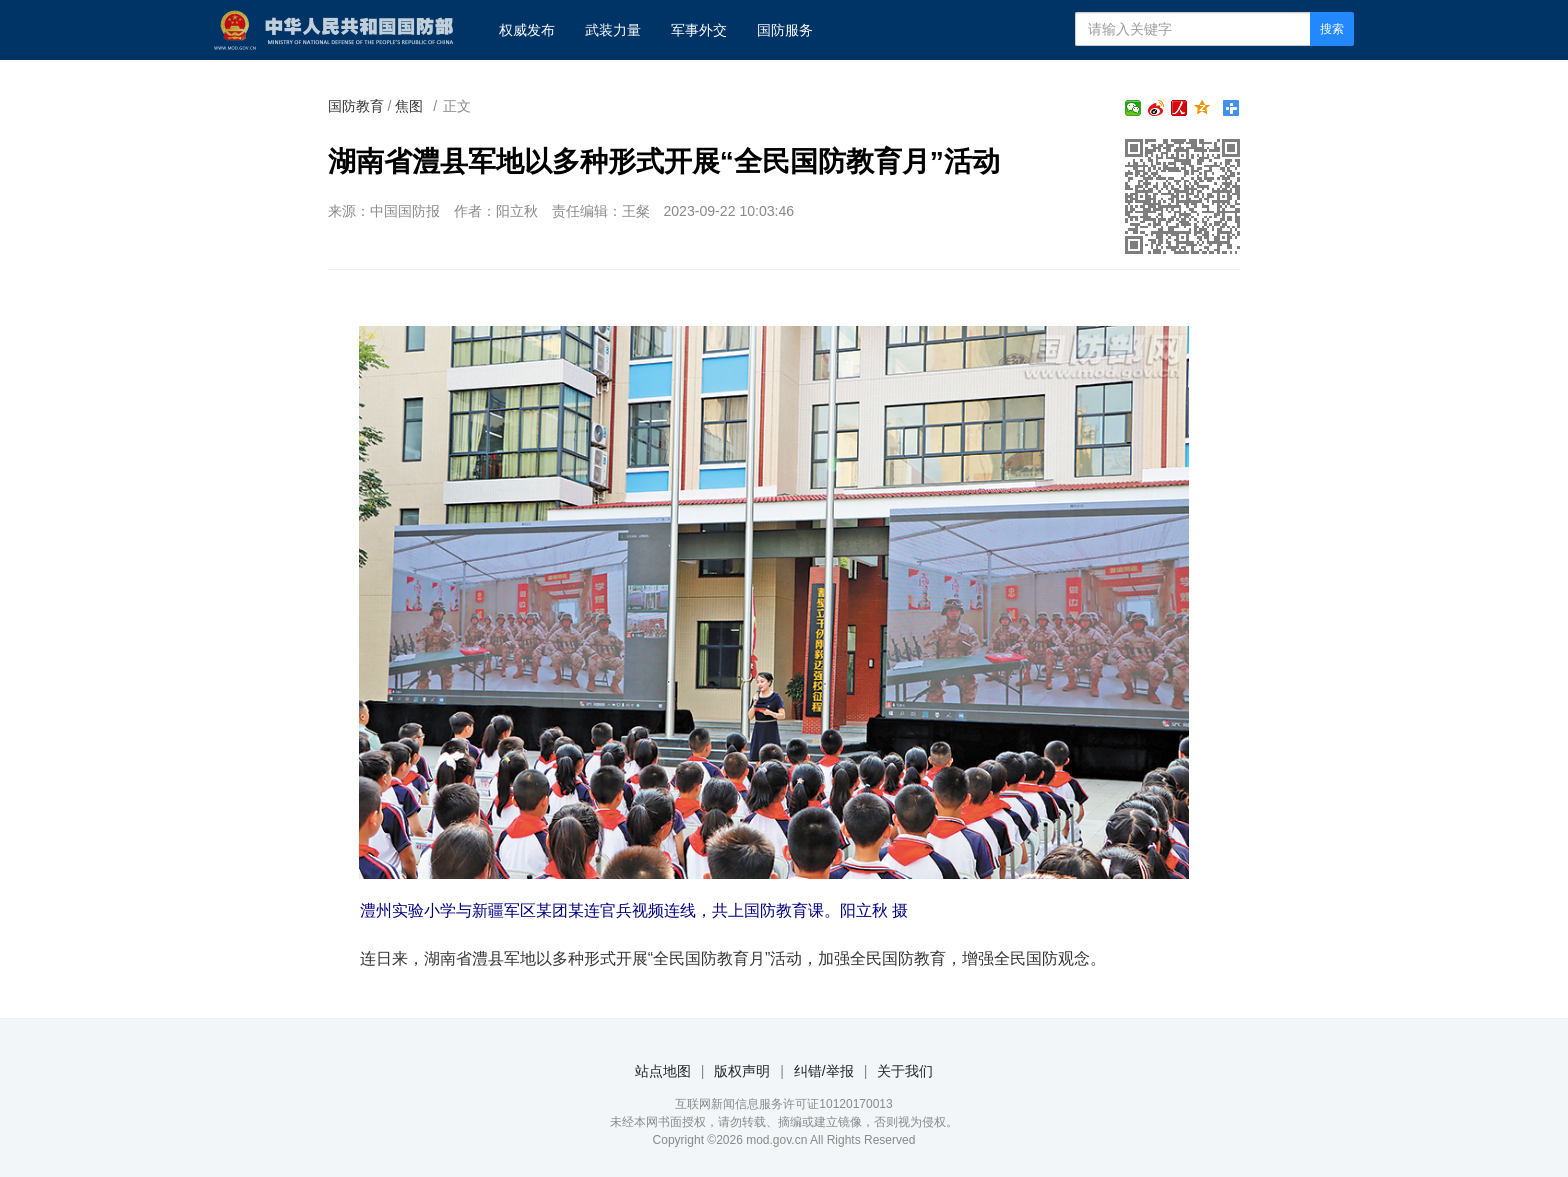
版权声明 (742, 1071)
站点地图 (663, 1071)
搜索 (1332, 29)
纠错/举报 (824, 1071)
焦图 (409, 106)
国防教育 (356, 106)
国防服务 (785, 30)
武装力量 (613, 30)
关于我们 (905, 1071)
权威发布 (527, 30)
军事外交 (699, 30)
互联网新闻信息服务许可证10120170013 (783, 1104)
